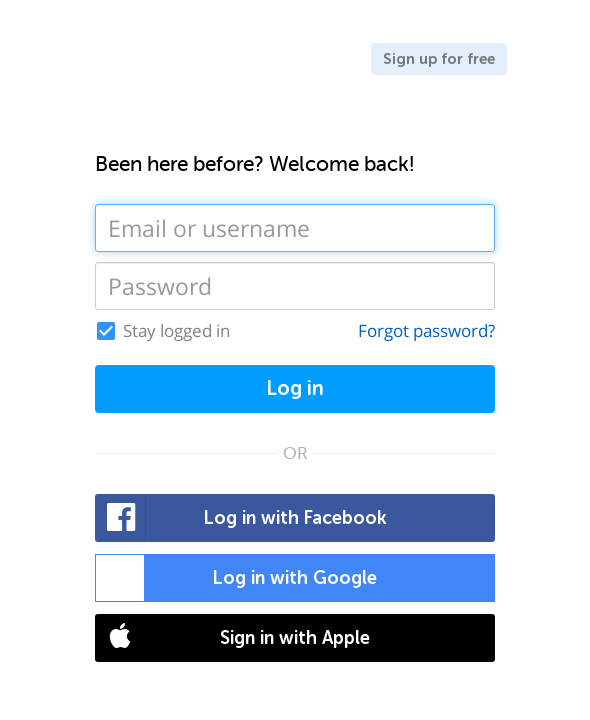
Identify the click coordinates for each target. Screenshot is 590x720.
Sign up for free (439, 59)
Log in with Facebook (241, 518)
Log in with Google (236, 578)
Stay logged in (176, 331)
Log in (295, 388)
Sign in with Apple (233, 638)
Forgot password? (426, 330)
